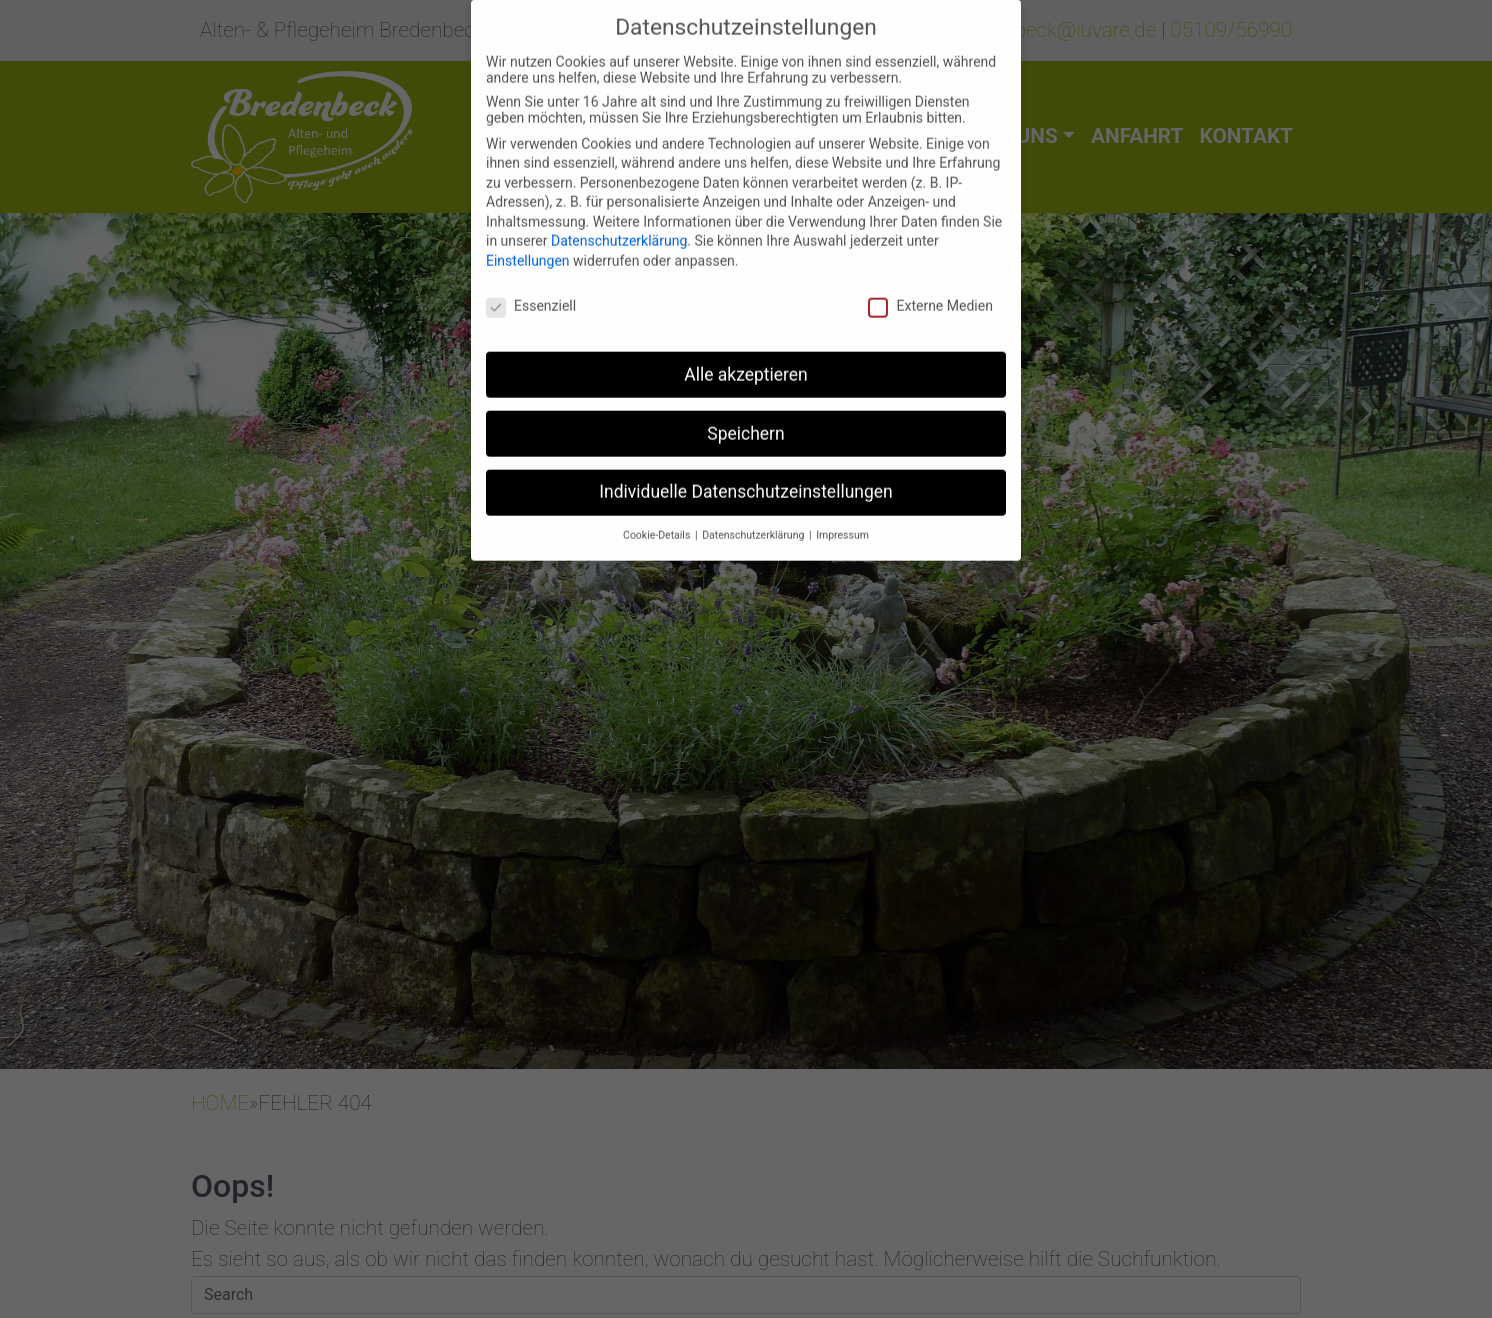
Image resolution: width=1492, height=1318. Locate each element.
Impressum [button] (842, 522)
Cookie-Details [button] (658, 522)
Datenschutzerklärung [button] (754, 522)
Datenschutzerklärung (619, 228)
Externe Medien (930, 292)
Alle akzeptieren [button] (746, 361)
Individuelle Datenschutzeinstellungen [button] (745, 479)
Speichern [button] (745, 420)
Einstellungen (528, 247)
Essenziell (531, 292)
